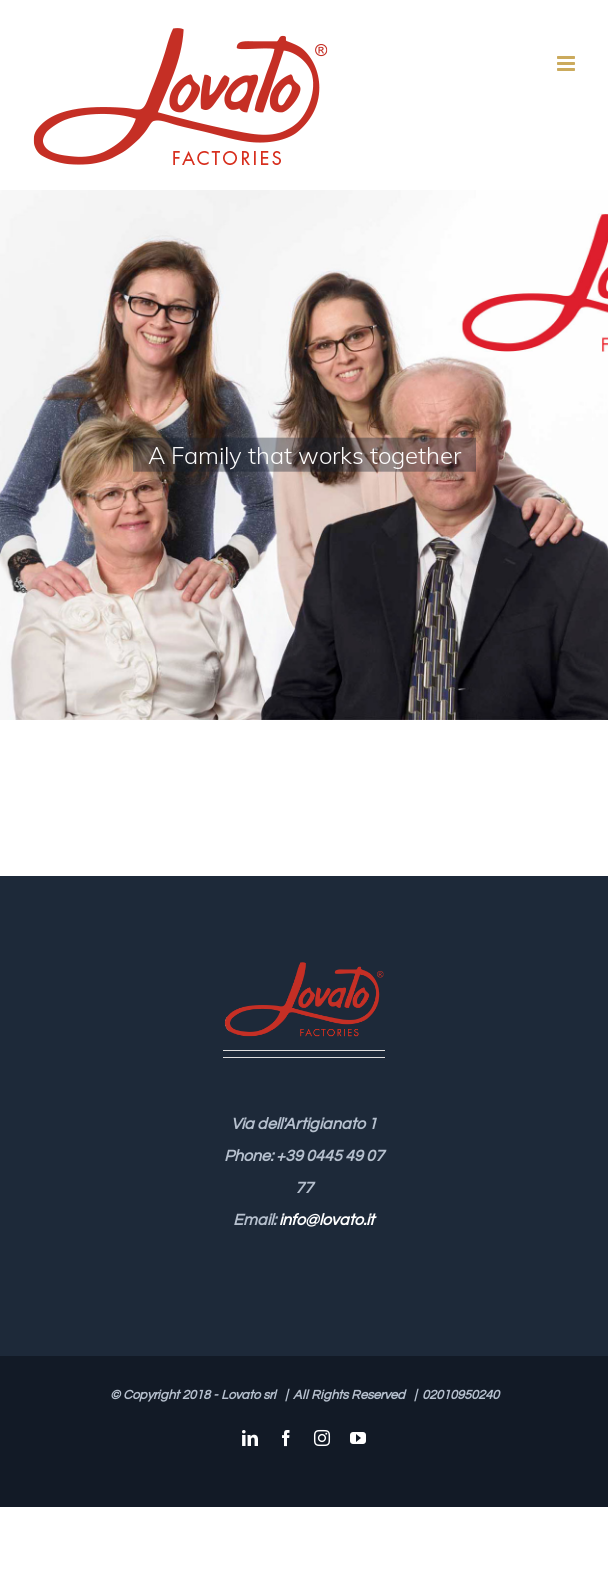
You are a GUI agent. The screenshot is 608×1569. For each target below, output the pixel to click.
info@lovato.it (326, 1220)
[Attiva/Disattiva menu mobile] (567, 63)
